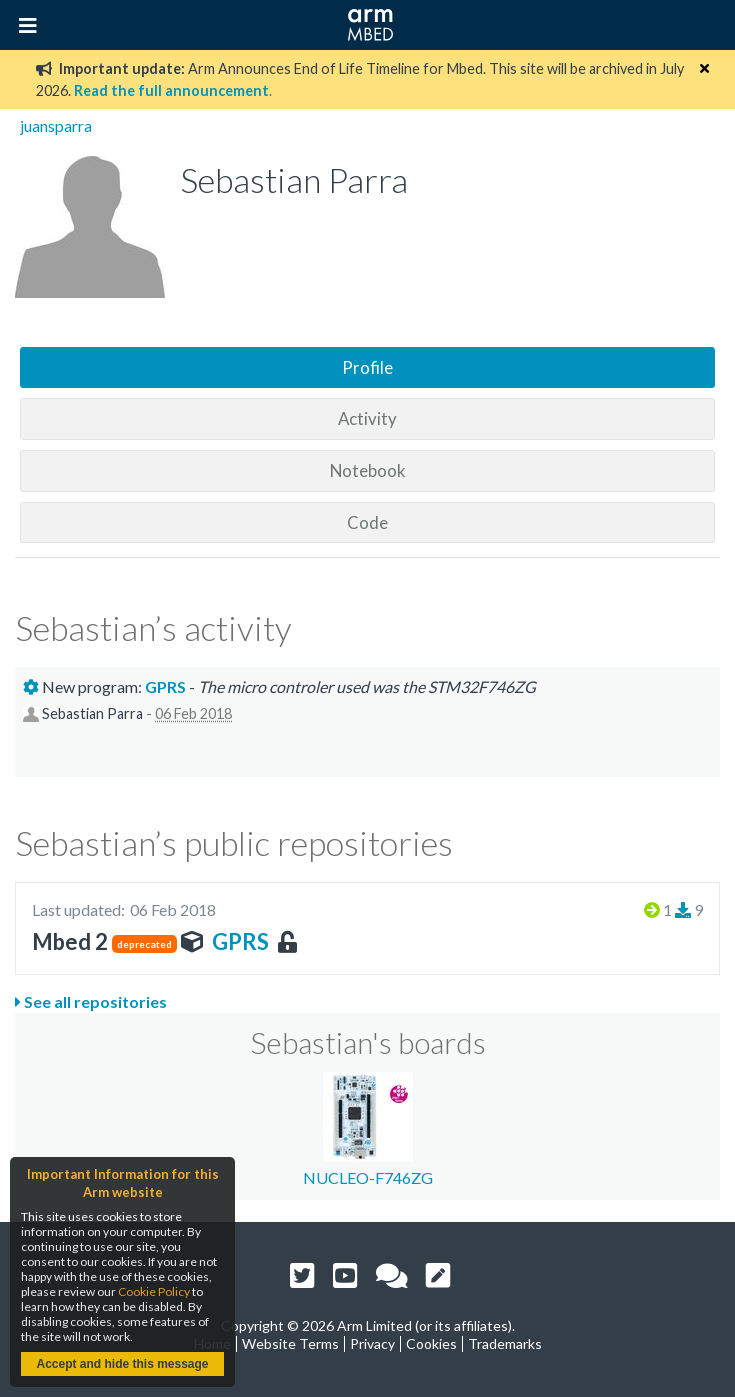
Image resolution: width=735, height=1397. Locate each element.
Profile (367, 367)
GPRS (240, 941)
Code (367, 522)
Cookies (431, 1343)
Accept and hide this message (122, 1364)
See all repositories (91, 1001)
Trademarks (505, 1343)
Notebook (368, 470)
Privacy (372, 1343)
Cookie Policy (154, 1291)
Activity (367, 418)
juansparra (56, 125)
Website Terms (290, 1343)
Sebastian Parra (92, 713)
